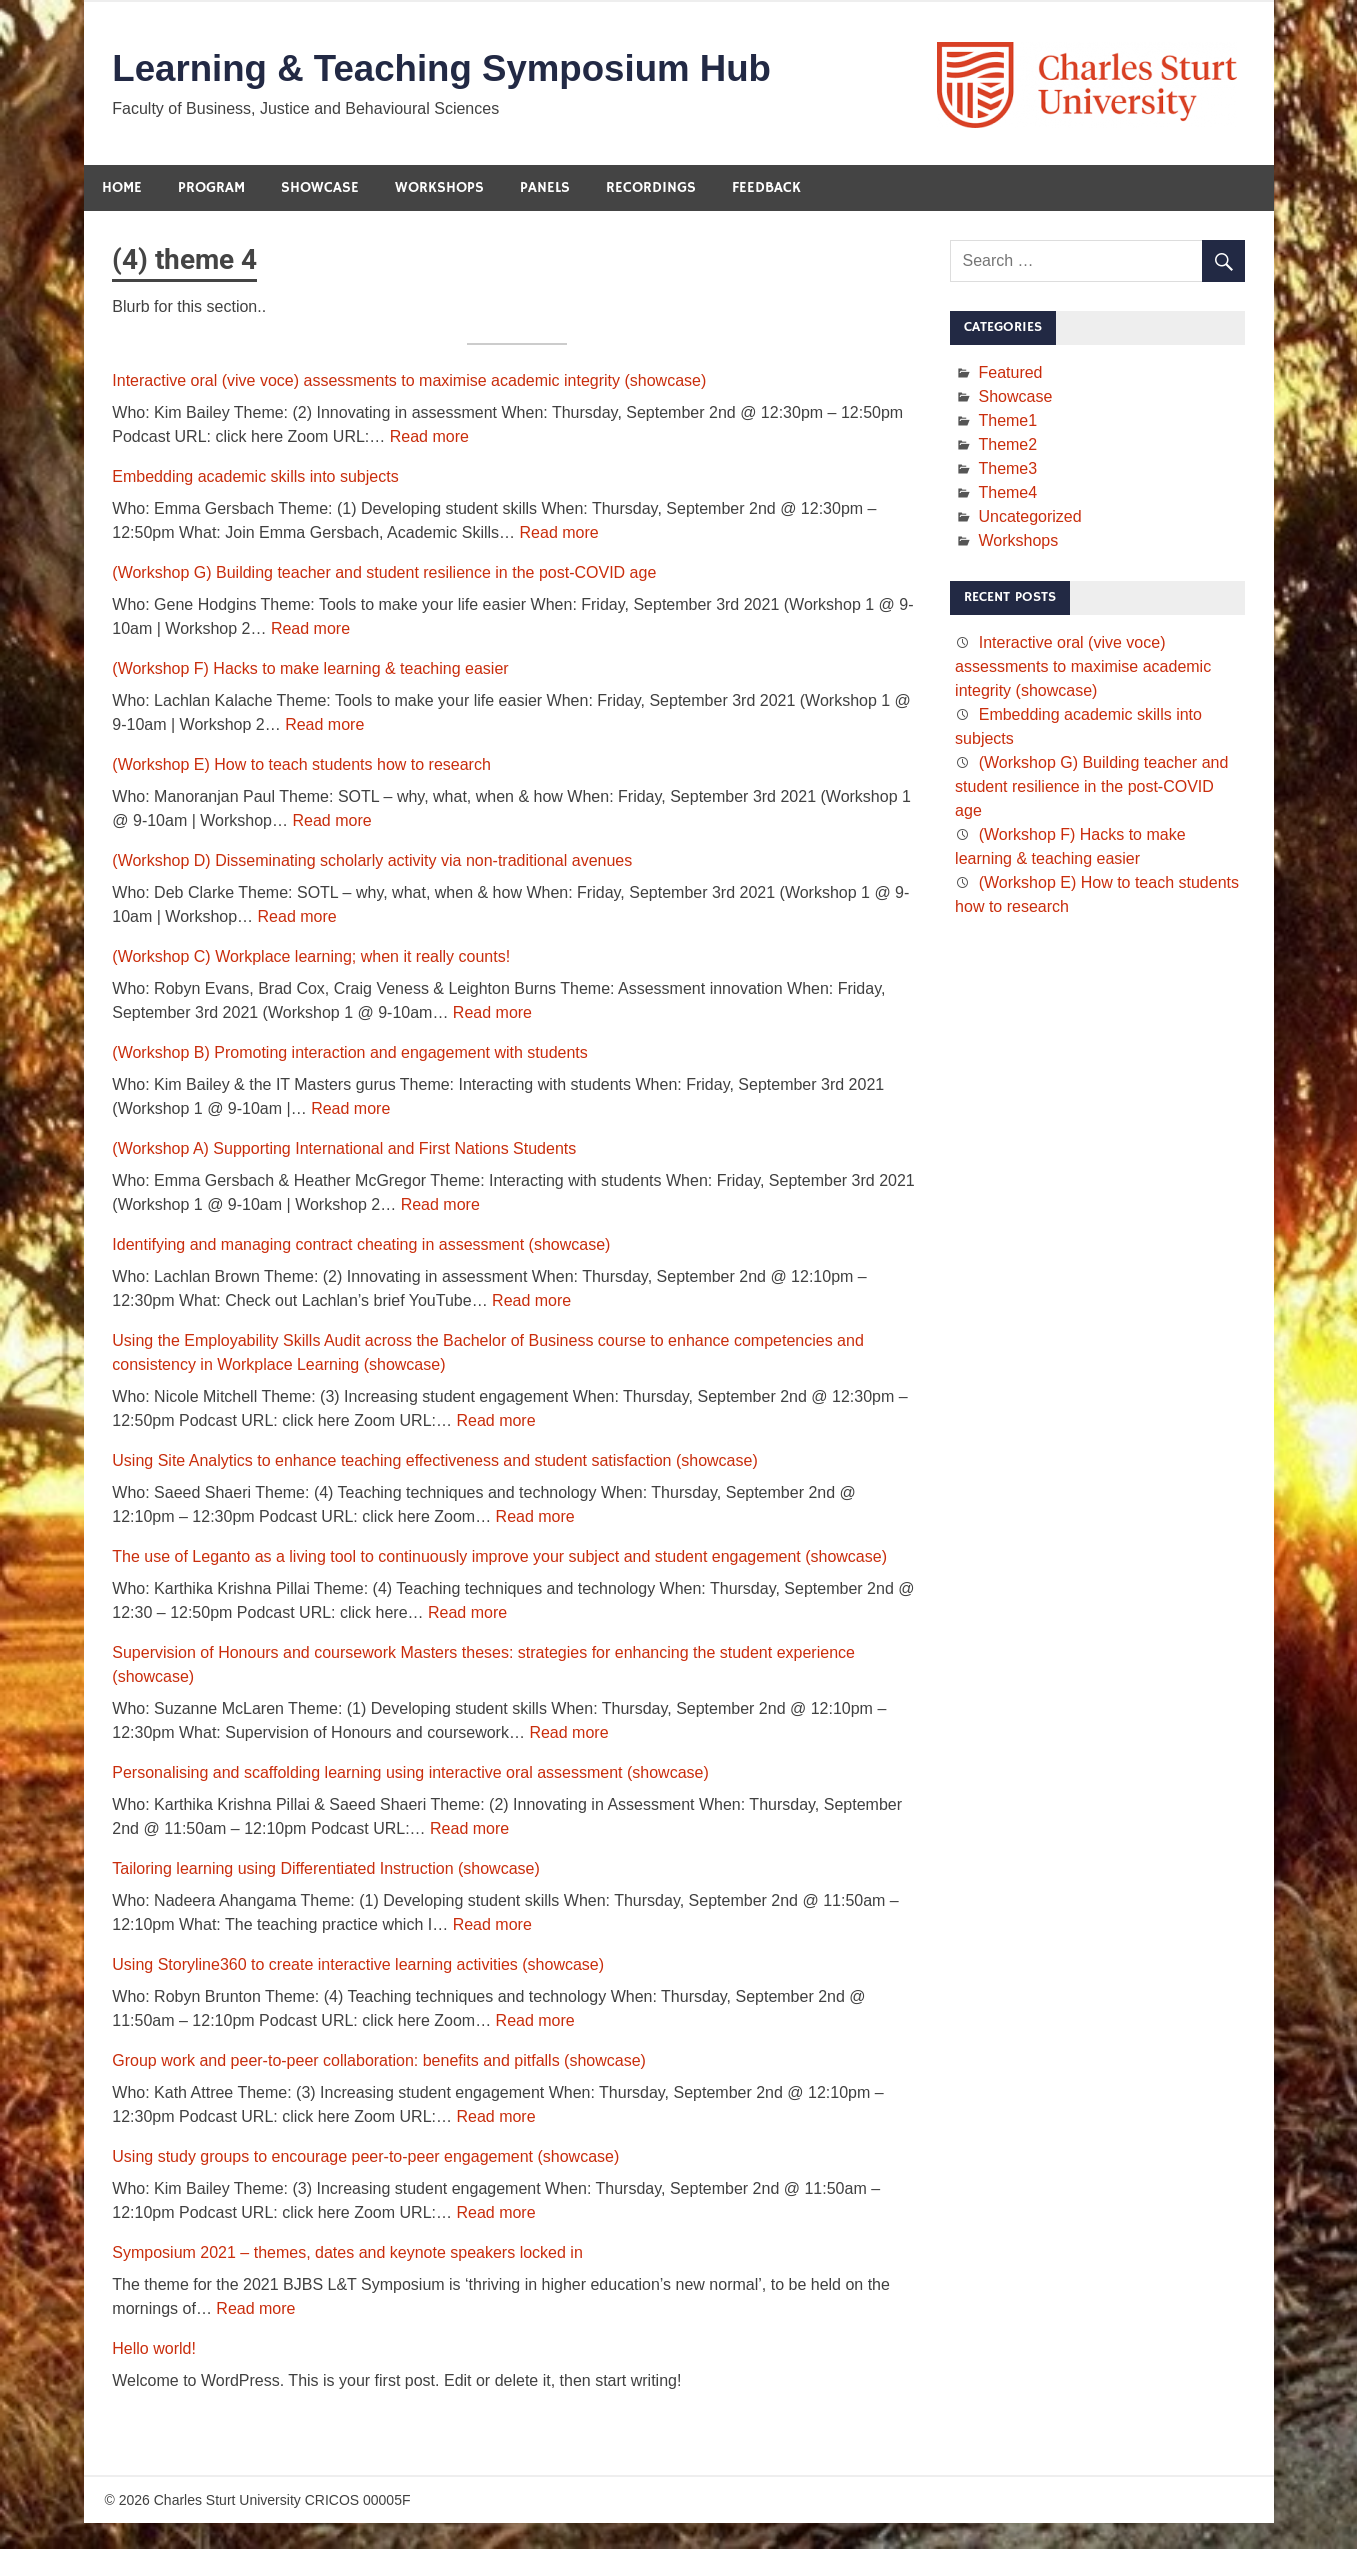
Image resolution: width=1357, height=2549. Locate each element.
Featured (1010, 374)
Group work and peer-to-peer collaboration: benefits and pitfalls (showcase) (379, 2062)
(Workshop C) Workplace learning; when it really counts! (311, 958)
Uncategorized (1029, 518)
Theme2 (1007, 446)
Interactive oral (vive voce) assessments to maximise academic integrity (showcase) (409, 382)
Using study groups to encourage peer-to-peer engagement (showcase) (365, 2158)
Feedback (766, 189)
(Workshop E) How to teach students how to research (301, 766)
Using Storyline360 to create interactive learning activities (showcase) (358, 1966)
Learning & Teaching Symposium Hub (453, 70)
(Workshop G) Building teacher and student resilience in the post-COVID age (384, 574)
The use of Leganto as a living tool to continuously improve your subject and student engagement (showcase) (499, 1558)
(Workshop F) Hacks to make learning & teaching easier (310, 670)
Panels (545, 189)
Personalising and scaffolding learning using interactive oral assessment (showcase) (410, 1774)
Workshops (439, 189)
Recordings (651, 189)
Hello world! (154, 2350)
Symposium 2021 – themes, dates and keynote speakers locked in (347, 2254)
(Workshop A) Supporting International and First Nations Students (344, 1150)
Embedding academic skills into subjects (255, 478)
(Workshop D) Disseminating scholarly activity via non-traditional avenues (372, 862)
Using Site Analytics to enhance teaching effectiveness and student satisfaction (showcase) (434, 1462)
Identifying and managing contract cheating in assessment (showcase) (361, 1246)
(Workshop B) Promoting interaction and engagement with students (350, 1054)
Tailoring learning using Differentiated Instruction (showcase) (325, 1870)
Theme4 (1007, 494)
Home (122, 189)
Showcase (320, 189)
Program (211, 189)
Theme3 (1007, 470)
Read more (429, 438)
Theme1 (1007, 422)
